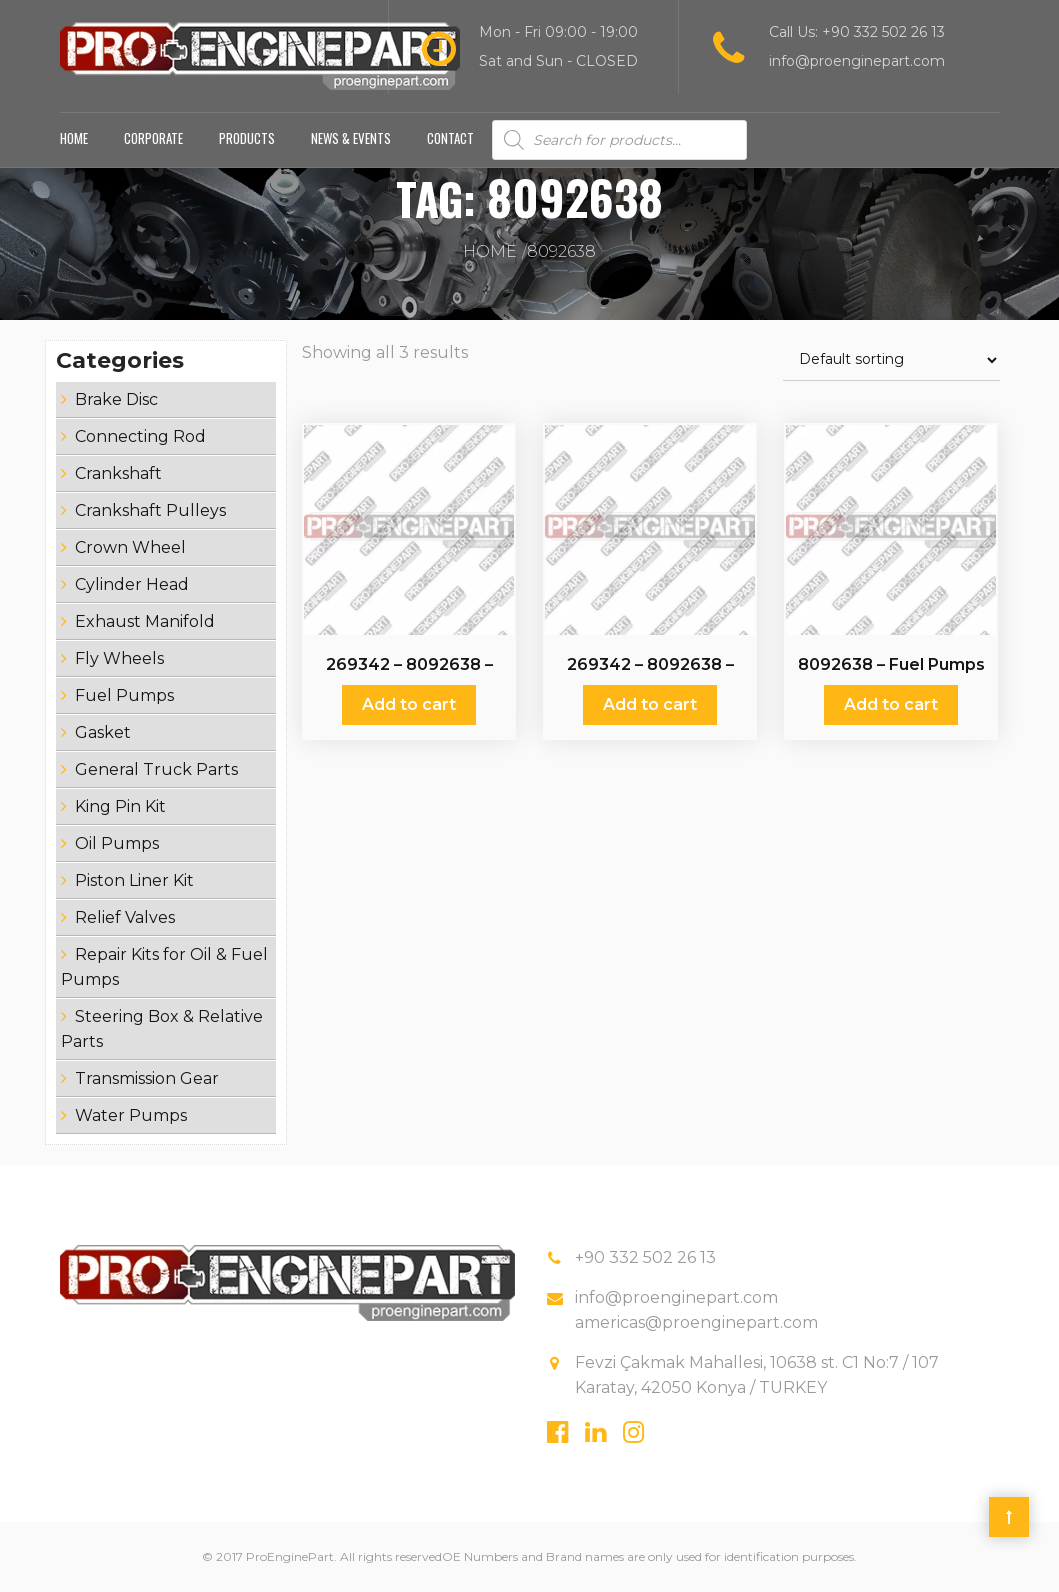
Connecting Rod (140, 436)
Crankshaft (118, 473)
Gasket (103, 732)
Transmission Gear (147, 1078)
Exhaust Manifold (145, 621)
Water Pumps (131, 1115)
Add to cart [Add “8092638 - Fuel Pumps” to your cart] (891, 704)
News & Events (351, 138)
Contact (450, 138)
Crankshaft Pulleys (150, 510)
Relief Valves (125, 917)
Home (74, 138)
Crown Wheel (130, 547)
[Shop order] (891, 360)
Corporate (153, 138)
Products (247, 138)
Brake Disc (116, 399)
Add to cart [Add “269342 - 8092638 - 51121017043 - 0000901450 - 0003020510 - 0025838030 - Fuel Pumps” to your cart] (409, 704)
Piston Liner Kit (134, 880)
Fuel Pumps (124, 695)
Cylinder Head (132, 584)
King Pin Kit (120, 806)
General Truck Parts (156, 769)
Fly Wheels (119, 658)
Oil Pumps (117, 843)
